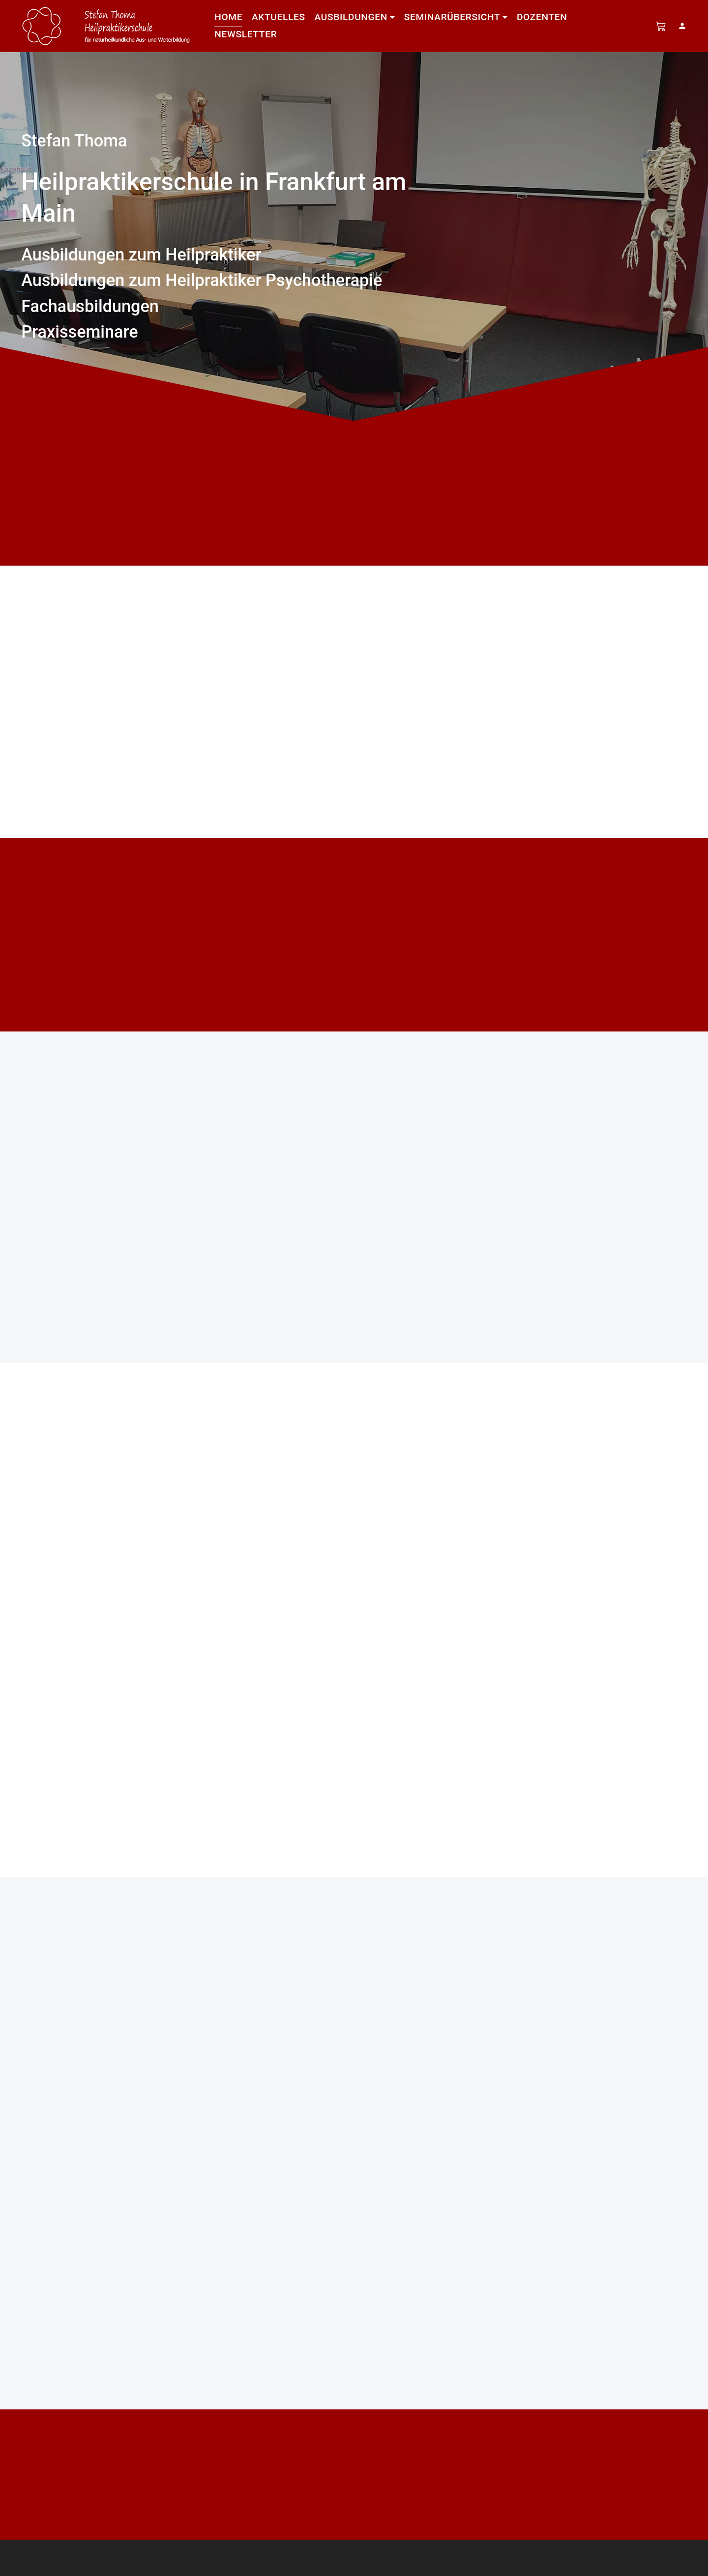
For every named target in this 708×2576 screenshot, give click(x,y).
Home (228, 17)
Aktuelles (278, 17)
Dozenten (542, 17)
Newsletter (245, 34)
